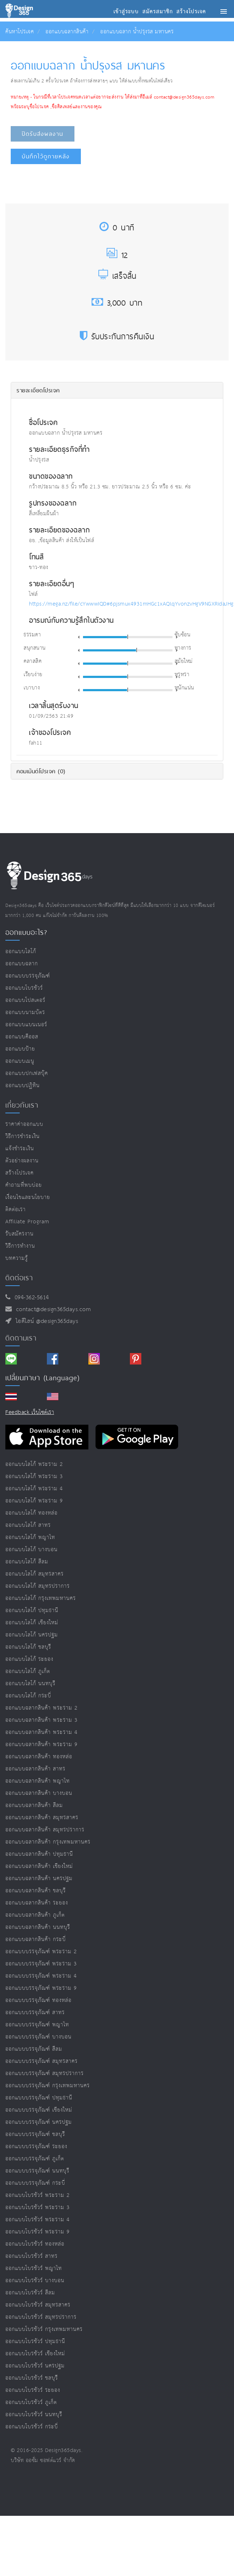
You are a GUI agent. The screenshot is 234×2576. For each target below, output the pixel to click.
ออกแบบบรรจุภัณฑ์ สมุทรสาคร (41, 2061)
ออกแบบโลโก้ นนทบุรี (30, 1683)
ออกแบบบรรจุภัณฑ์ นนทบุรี (37, 2171)
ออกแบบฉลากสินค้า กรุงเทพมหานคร (48, 1842)
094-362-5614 (30, 1297)
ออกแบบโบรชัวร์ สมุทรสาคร (37, 2305)
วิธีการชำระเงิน (22, 1136)
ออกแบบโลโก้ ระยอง (29, 1659)
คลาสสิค (33, 661)
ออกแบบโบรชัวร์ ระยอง (32, 2390)
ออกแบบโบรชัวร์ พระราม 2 (37, 2195)
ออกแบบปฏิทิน (22, 1085)
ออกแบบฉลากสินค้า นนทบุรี (37, 1927)
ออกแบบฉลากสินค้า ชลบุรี (35, 1891)
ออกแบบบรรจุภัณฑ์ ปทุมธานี (38, 2098)
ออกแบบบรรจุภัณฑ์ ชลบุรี (35, 2134)
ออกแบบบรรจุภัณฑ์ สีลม (33, 2049)
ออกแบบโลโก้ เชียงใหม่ (31, 1623)
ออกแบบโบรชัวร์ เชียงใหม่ (35, 2353)
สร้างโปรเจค (19, 1173)
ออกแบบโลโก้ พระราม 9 (34, 1501)
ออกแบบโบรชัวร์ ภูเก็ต (31, 2402)
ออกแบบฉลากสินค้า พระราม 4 (41, 1732)
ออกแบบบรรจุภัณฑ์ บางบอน (38, 2037)
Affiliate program (27, 1222)
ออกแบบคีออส (21, 1037)
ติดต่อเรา (15, 1209)
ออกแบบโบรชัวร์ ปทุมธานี (35, 2341)
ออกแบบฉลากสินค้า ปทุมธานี (39, 1854)
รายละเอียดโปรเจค (38, 390)
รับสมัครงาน (19, 1234)
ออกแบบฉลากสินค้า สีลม (34, 1805)
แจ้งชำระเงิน (19, 1148)
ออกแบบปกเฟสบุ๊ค (26, 1073)
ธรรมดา (32, 635)
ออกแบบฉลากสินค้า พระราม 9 (41, 1744)
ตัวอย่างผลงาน (22, 1161)
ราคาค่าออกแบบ (24, 1124)
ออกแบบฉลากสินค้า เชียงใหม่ (39, 1866)
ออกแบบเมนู (19, 1061)
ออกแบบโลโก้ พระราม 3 (34, 1476)
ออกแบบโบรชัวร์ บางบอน (34, 2280)
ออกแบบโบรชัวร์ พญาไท (33, 2268)
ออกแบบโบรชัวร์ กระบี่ (31, 2427)
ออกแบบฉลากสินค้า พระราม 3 (41, 1720)
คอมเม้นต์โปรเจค (40, 771)
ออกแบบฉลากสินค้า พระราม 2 (41, 1708)
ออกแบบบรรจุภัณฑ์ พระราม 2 (41, 1951)
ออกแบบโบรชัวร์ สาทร (31, 2256)
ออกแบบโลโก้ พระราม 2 (34, 1464)
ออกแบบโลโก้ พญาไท (30, 1537)
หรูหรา (182, 674)
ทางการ (183, 648)
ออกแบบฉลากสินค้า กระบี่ (35, 1939)
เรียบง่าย (33, 674)
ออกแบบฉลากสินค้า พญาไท (37, 1781)
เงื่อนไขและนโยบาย (27, 1197)
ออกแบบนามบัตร (25, 1012)
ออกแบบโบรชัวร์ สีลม (30, 2293)
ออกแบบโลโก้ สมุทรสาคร (34, 1574)
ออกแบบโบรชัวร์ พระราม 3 (37, 2207)
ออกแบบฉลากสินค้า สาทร (35, 1769)
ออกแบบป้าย (20, 1049)
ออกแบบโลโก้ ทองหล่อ (31, 1513)
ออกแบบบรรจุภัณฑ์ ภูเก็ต (34, 2159)
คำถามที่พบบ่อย (23, 1185)
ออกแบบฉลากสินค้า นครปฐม (39, 1878)
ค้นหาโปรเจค (19, 32)
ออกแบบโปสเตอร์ (25, 1000)
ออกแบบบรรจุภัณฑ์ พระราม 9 (41, 1988)
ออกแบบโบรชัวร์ (24, 988)
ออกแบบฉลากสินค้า (66, 32)
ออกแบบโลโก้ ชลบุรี (28, 1647)
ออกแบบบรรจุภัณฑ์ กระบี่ (35, 2183)
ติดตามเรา (20, 1338)
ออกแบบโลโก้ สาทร (28, 1525)
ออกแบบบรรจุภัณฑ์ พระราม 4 (41, 1976)
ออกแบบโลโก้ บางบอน (31, 1549)
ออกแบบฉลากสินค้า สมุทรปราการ (44, 1830)
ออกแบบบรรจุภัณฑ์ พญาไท (37, 2025)
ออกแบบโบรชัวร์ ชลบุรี (31, 2378)
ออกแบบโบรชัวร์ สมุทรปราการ (41, 2317)
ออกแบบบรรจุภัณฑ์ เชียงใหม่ (38, 2110)
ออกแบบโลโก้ (20, 951)
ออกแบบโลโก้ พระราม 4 (34, 1488)
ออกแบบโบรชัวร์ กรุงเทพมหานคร (44, 2329)
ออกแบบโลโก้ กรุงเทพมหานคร (40, 1598)
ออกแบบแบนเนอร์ (26, 1024)
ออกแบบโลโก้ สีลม (26, 1562)
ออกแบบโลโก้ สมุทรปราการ (37, 1586)
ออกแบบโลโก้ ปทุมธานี (31, 1610)
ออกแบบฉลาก (21, 964)
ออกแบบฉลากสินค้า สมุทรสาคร (41, 1817)
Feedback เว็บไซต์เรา (29, 1412)
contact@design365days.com (51, 1309)
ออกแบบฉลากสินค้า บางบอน (38, 1793)
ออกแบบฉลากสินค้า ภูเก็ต (35, 1915)
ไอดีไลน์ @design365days (45, 1321)
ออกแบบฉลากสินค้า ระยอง (36, 1903)
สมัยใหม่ (184, 661)
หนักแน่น (184, 688)
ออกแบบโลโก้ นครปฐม (31, 1635)
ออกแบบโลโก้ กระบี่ (28, 1696)
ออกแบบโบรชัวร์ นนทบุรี (33, 2414)
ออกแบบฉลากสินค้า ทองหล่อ (38, 1757)
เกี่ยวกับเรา (21, 1105)
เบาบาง (32, 688)
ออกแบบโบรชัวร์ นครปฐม (35, 2366)
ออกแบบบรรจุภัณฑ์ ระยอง (36, 2146)
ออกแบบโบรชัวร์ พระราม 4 (37, 2219)
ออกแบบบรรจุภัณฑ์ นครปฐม (38, 2122)
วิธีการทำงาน (20, 1246)
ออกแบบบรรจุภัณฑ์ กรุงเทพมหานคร (47, 2085)
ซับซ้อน (183, 635)
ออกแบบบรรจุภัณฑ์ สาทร (35, 2012)
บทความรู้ (16, 1258)
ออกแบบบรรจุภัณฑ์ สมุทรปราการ (44, 2073)
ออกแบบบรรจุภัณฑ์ (27, 976)
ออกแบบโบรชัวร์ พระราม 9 (37, 2232)
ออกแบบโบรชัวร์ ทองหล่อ (34, 2244)
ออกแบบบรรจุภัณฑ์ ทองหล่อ (38, 2000)
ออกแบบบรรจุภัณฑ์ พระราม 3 (41, 1964)
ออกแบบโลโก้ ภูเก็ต (27, 1671)
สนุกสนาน (35, 648)
